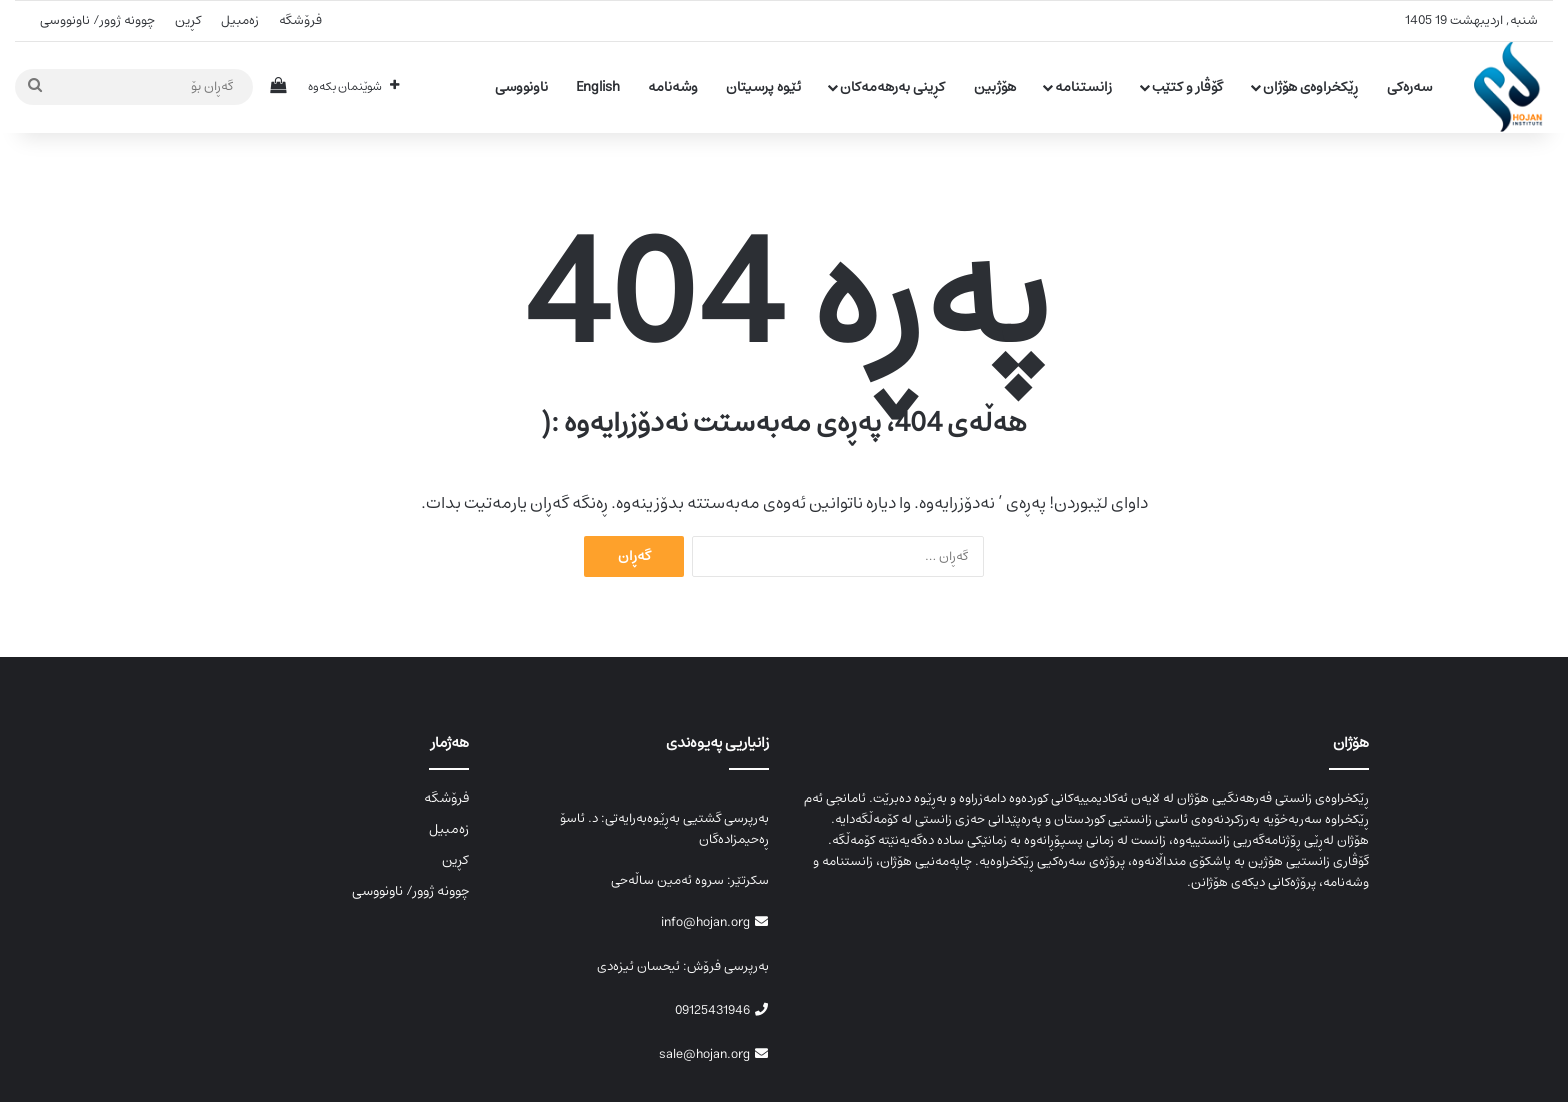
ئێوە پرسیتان (763, 87)
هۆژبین (995, 87)
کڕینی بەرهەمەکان (892, 87)
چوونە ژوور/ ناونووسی (97, 20)
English (598, 87)
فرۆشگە (300, 20)
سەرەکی (1409, 87)
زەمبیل (240, 20)
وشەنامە (673, 87)
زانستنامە (1083, 87)
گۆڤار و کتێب (1187, 87)
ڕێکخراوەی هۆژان (1310, 87)
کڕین (188, 20)
